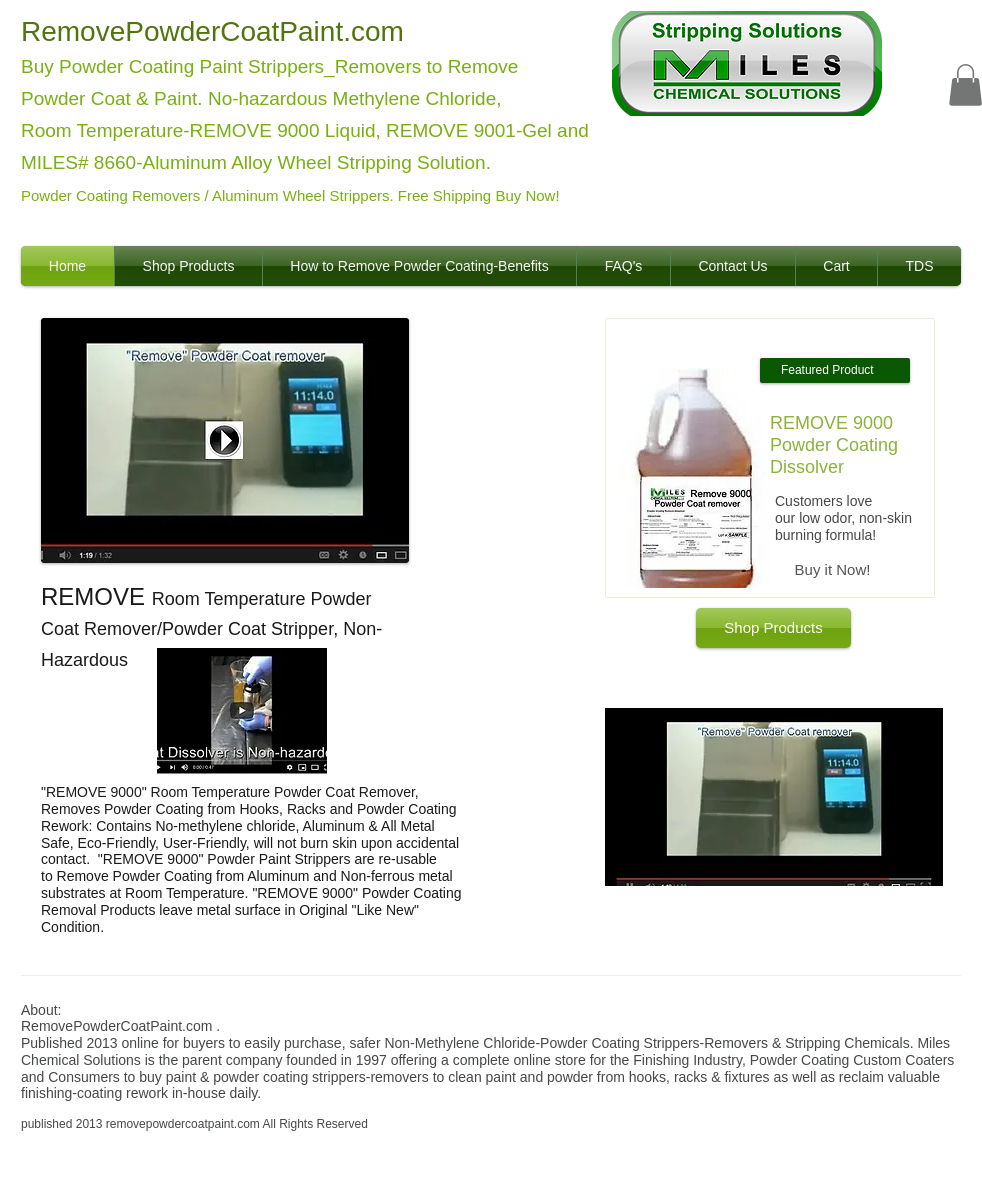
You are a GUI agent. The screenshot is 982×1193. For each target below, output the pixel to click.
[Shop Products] (773, 628)
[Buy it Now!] (832, 570)
